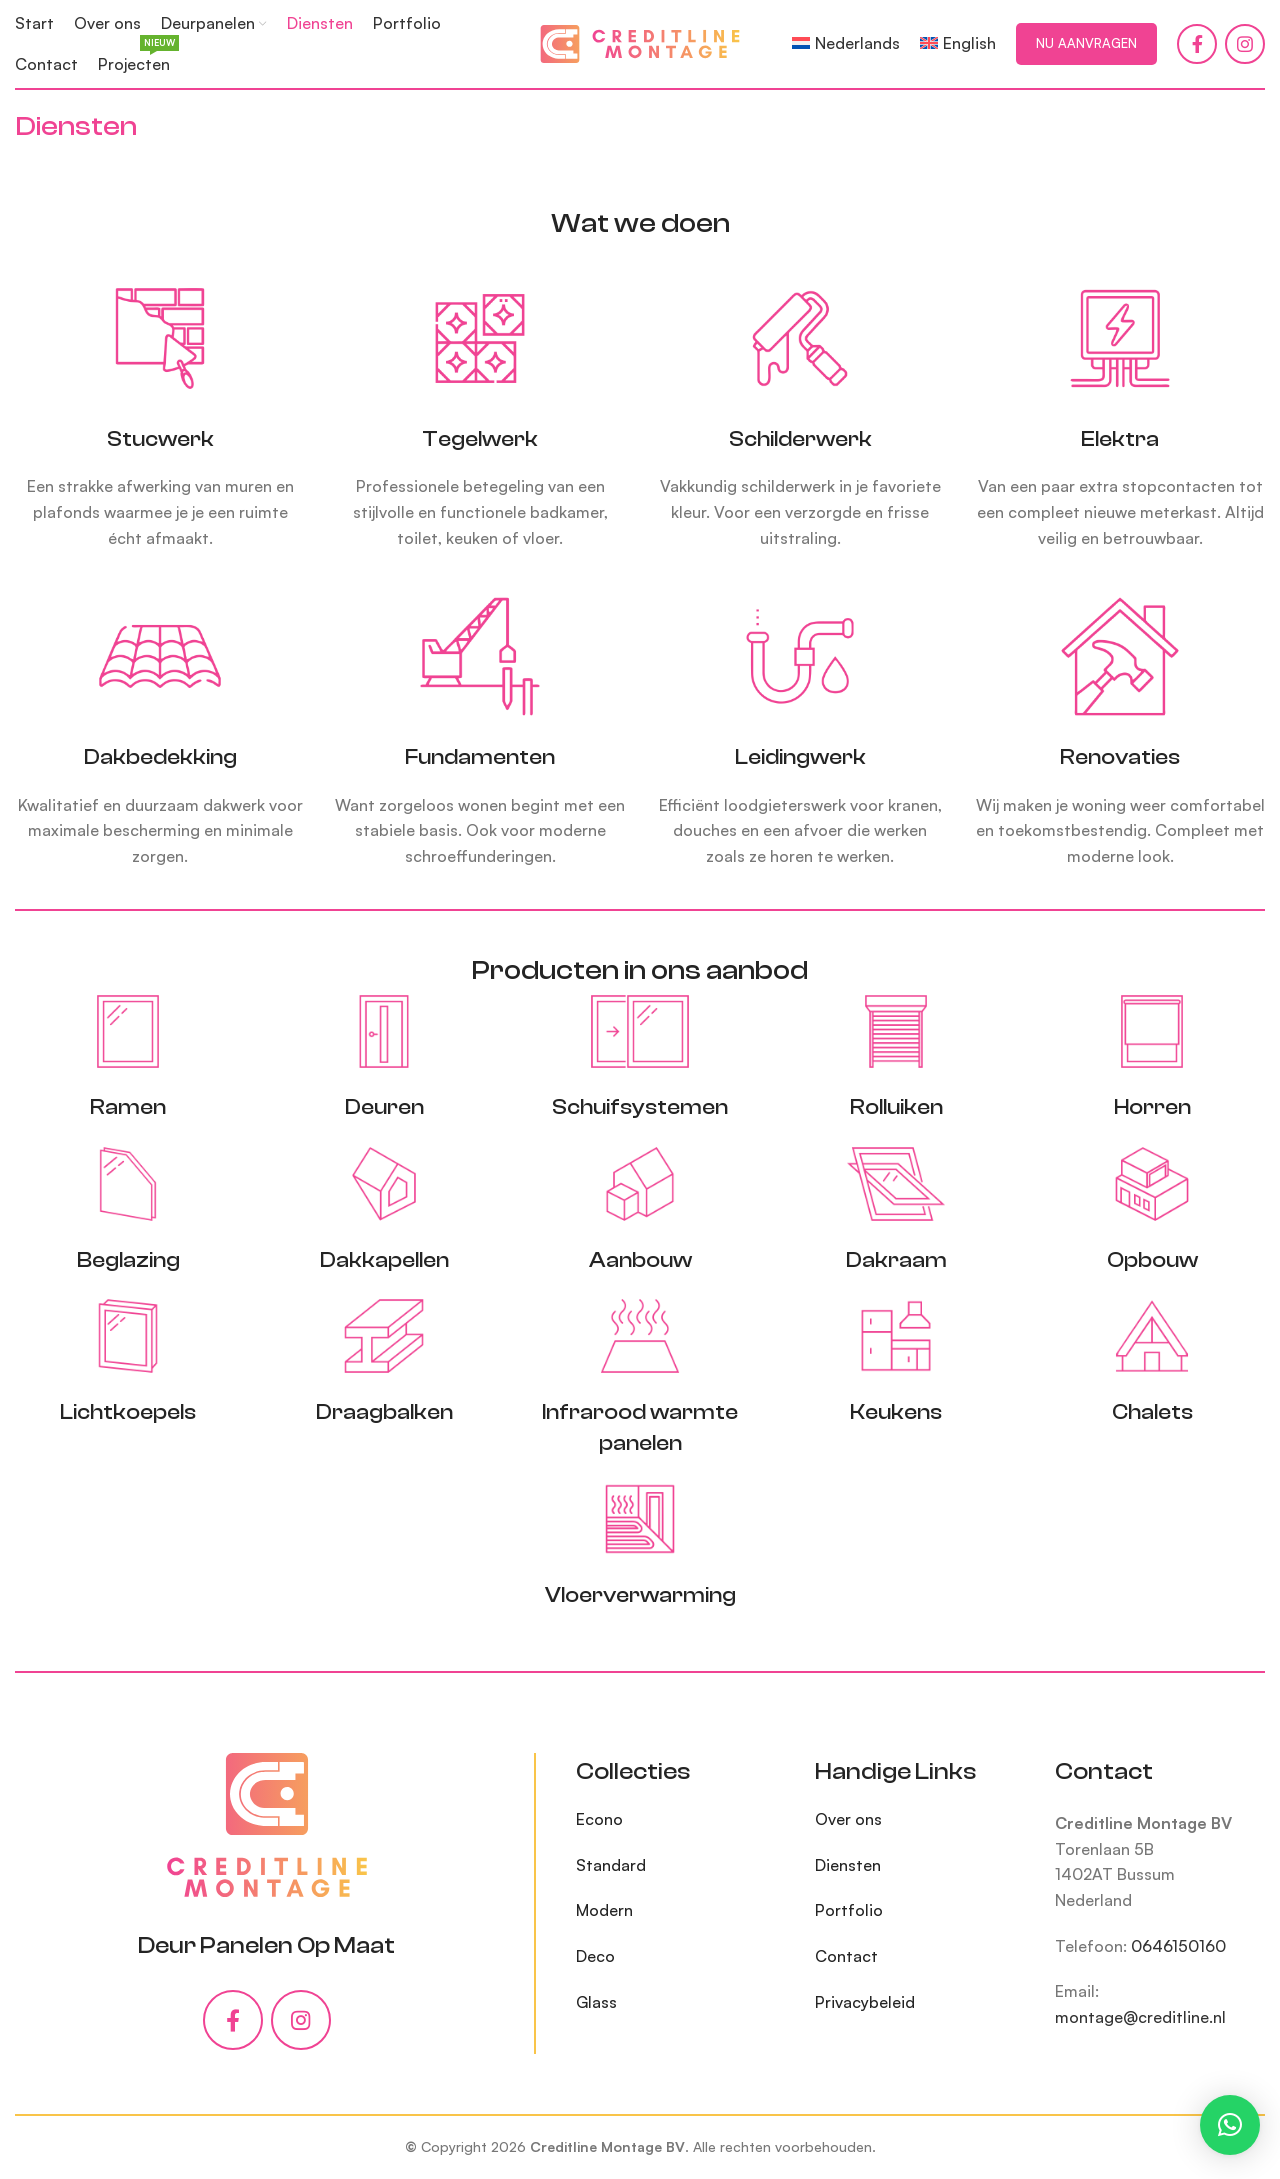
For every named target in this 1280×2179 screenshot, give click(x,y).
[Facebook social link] (1197, 44)
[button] (1230, 2125)
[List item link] (681, 1820)
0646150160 (1178, 1946)
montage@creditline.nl (1140, 2017)
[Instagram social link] (1245, 44)
